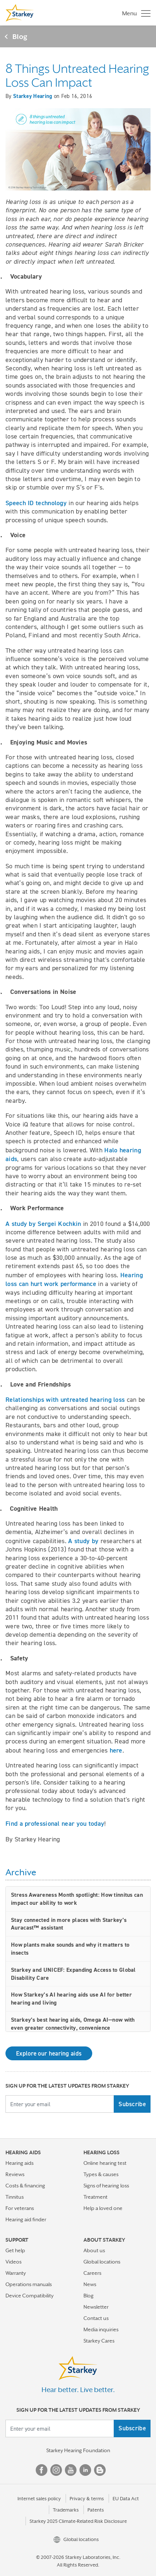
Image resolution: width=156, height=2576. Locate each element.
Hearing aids (19, 2163)
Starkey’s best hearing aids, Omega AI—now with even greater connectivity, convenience (73, 2024)
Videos (13, 2262)
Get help (15, 2250)
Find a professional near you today (54, 1823)
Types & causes (100, 2174)
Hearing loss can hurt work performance (74, 1279)
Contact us (96, 2318)
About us (94, 2250)
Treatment (95, 2197)
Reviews (14, 2174)
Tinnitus (14, 2197)
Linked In (85, 2470)
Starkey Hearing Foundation (78, 2450)
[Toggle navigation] (134, 13)
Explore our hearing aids (49, 2053)
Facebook (41, 2470)
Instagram (56, 2470)
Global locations (101, 2262)
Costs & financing (25, 2185)
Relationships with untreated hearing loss (65, 1399)
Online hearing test (104, 2163)
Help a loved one (102, 2208)
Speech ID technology (36, 503)
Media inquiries (100, 2329)
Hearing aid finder (25, 2219)
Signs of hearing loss (106, 2185)
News (89, 2284)
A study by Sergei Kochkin (43, 1223)
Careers (92, 2273)
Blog (19, 36)
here (116, 1750)
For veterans (19, 2208)
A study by (83, 1541)
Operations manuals (28, 2284)
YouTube (71, 2470)
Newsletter (96, 2307)
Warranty (15, 2273)
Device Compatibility (29, 2295)
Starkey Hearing (32, 96)
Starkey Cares (98, 2341)
